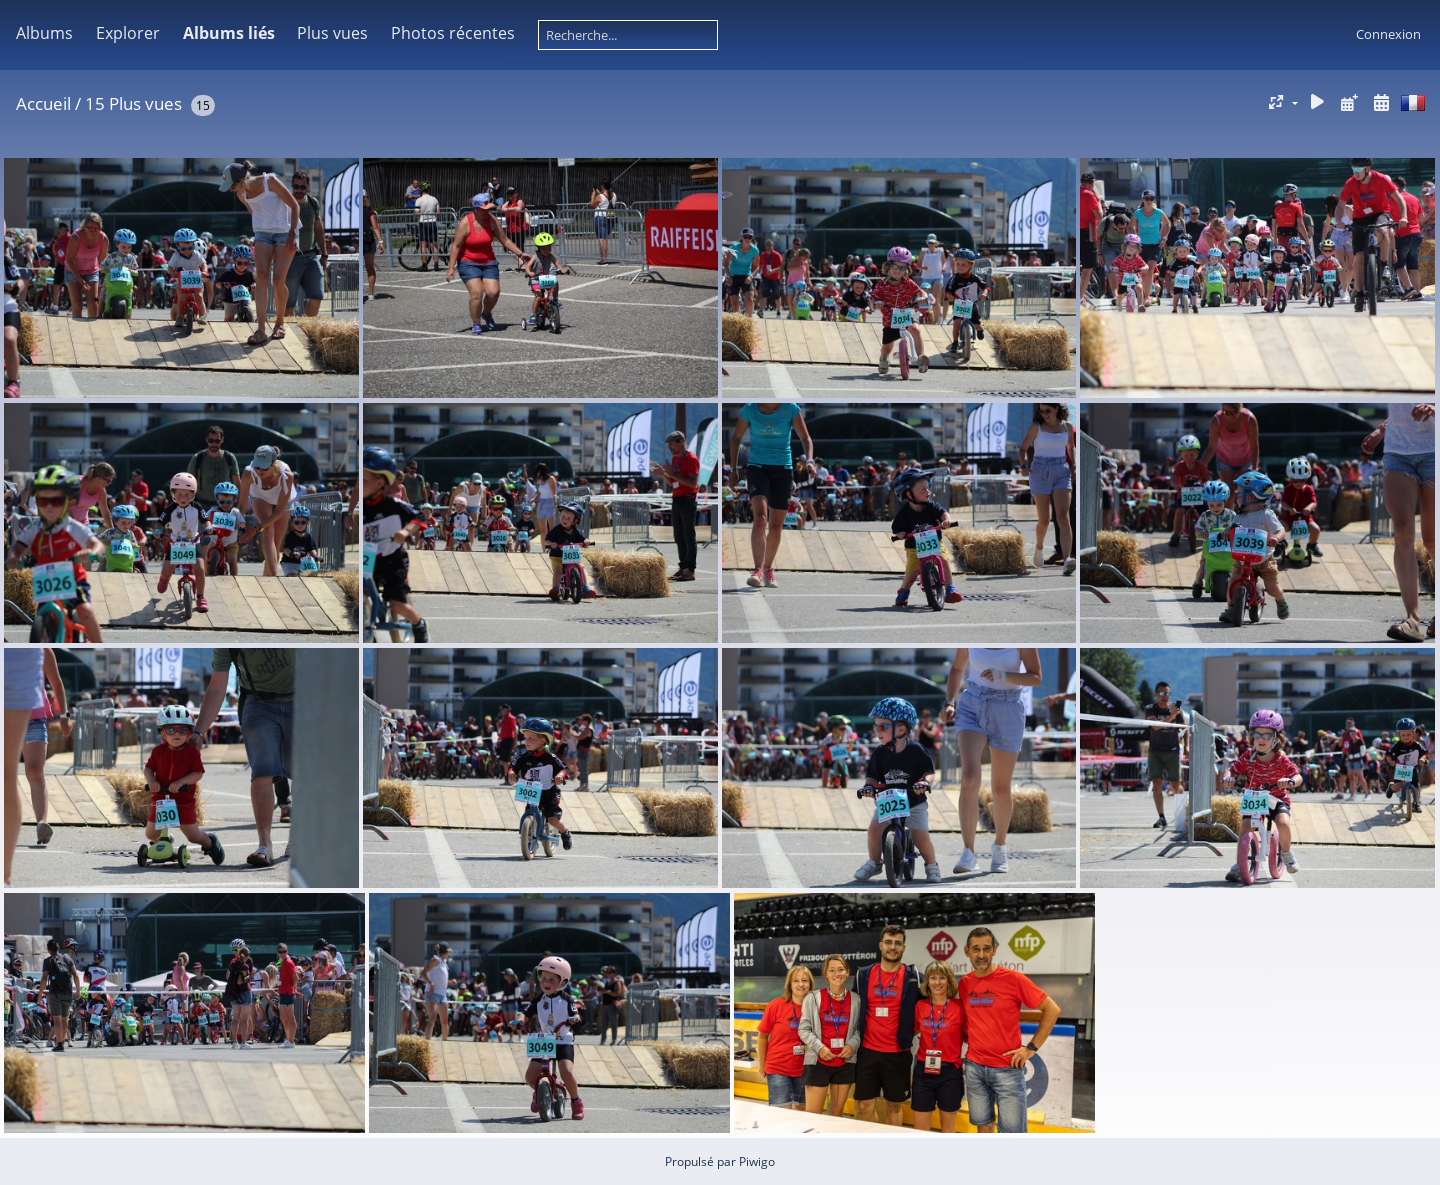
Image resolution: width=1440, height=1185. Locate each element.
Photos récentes (453, 33)
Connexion (1388, 34)
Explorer (128, 33)
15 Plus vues (133, 103)
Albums (44, 33)
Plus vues (332, 33)
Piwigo (757, 1161)
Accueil (43, 103)
